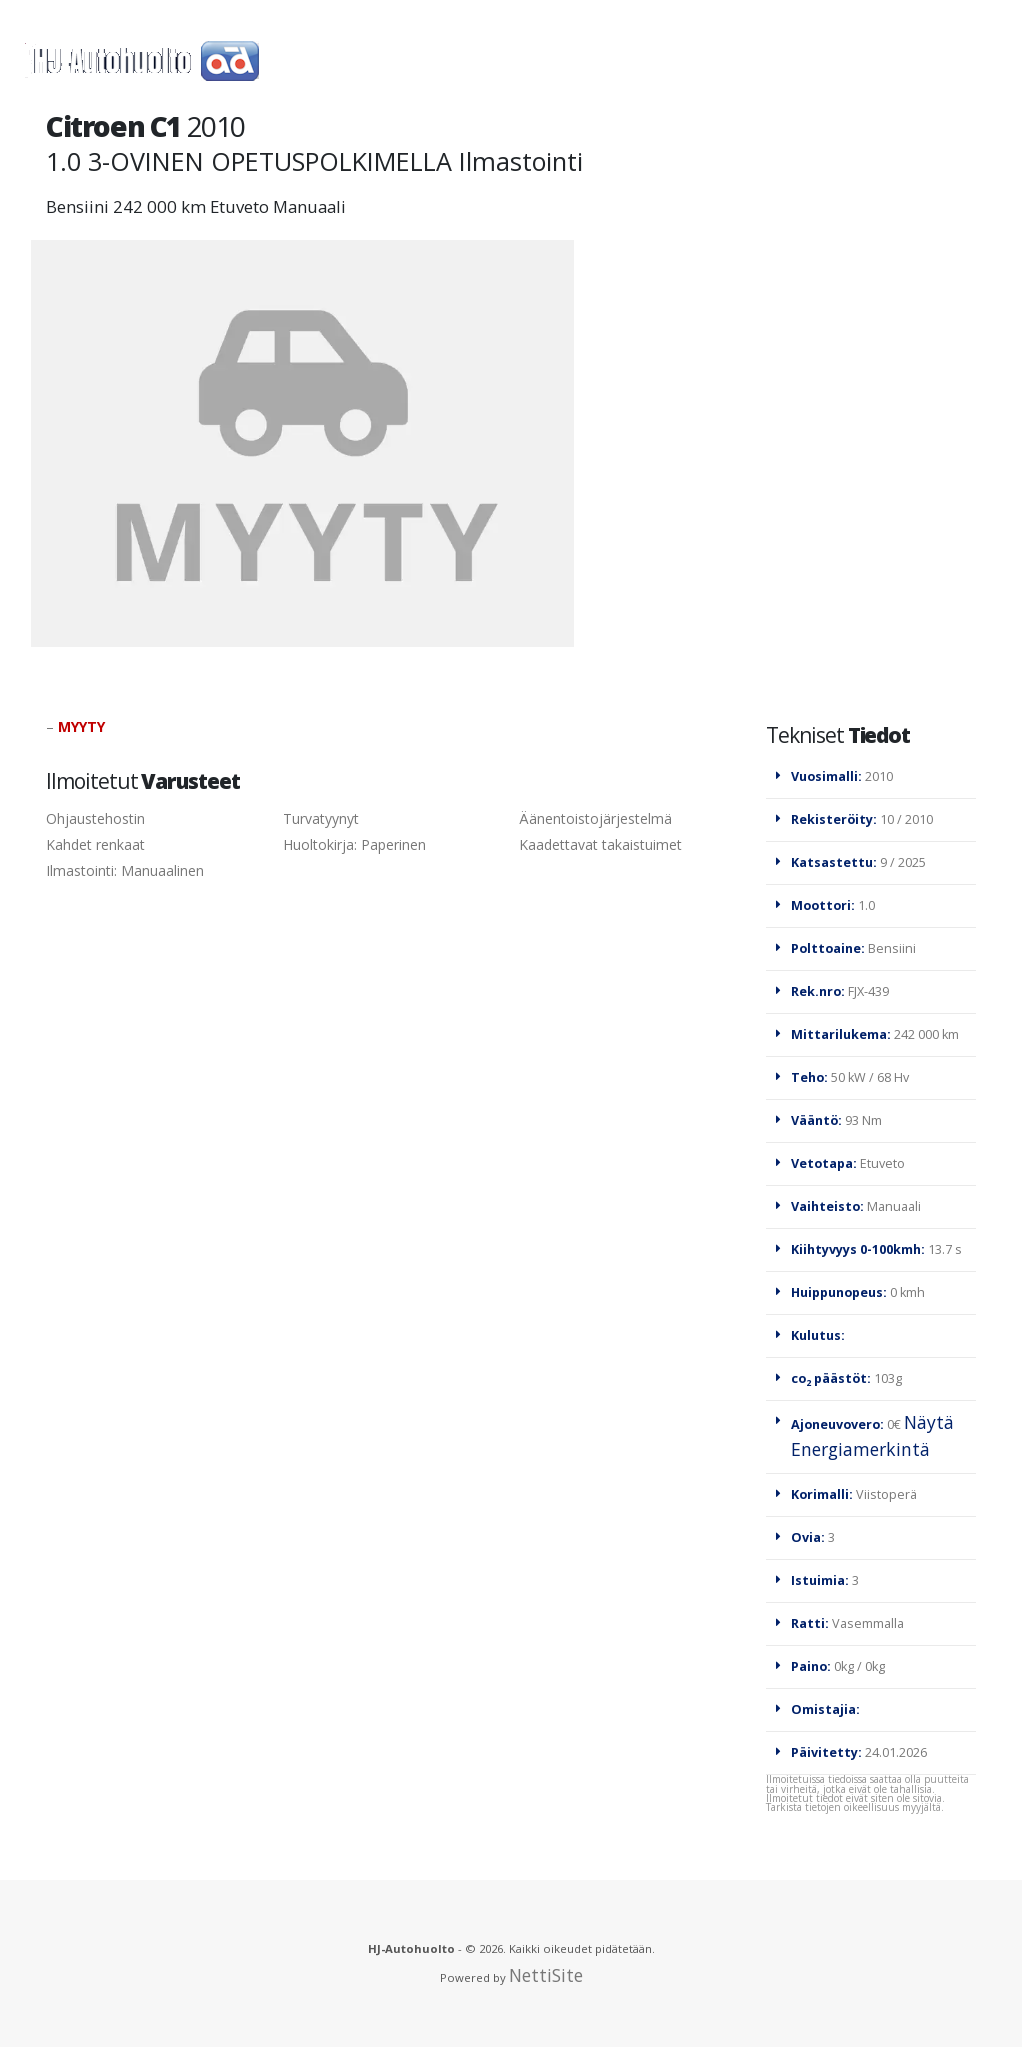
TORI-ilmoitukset (705, 60)
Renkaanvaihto (883, 60)
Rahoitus (325, 182)
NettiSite (546, 1975)
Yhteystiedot (458, 182)
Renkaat (471, 60)
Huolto (368, 60)
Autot (570, 60)
